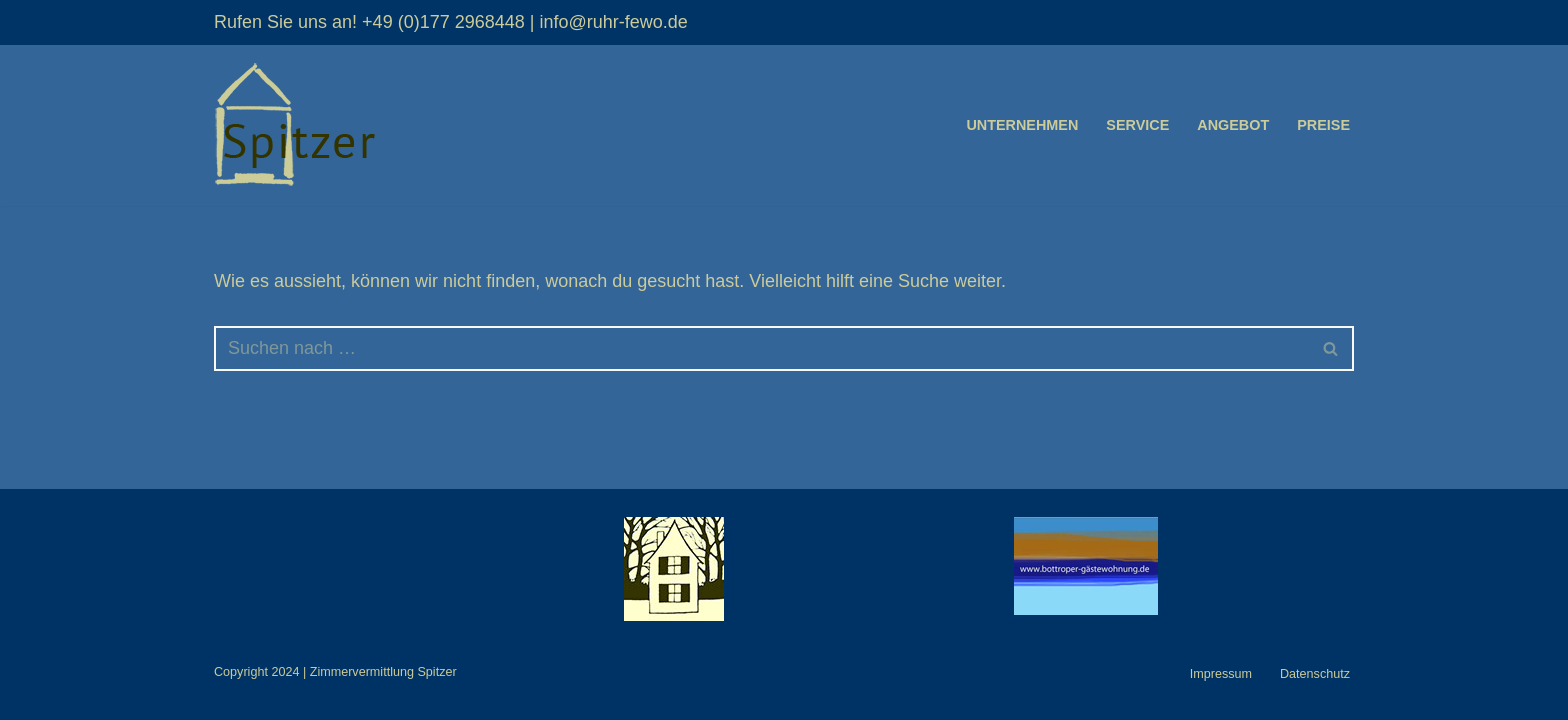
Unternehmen (1022, 125)
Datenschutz (1315, 674)
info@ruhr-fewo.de (613, 22)
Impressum (1221, 674)
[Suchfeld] (761, 348)
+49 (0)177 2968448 (443, 22)
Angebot (1233, 125)
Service (1137, 125)
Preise (1323, 125)
